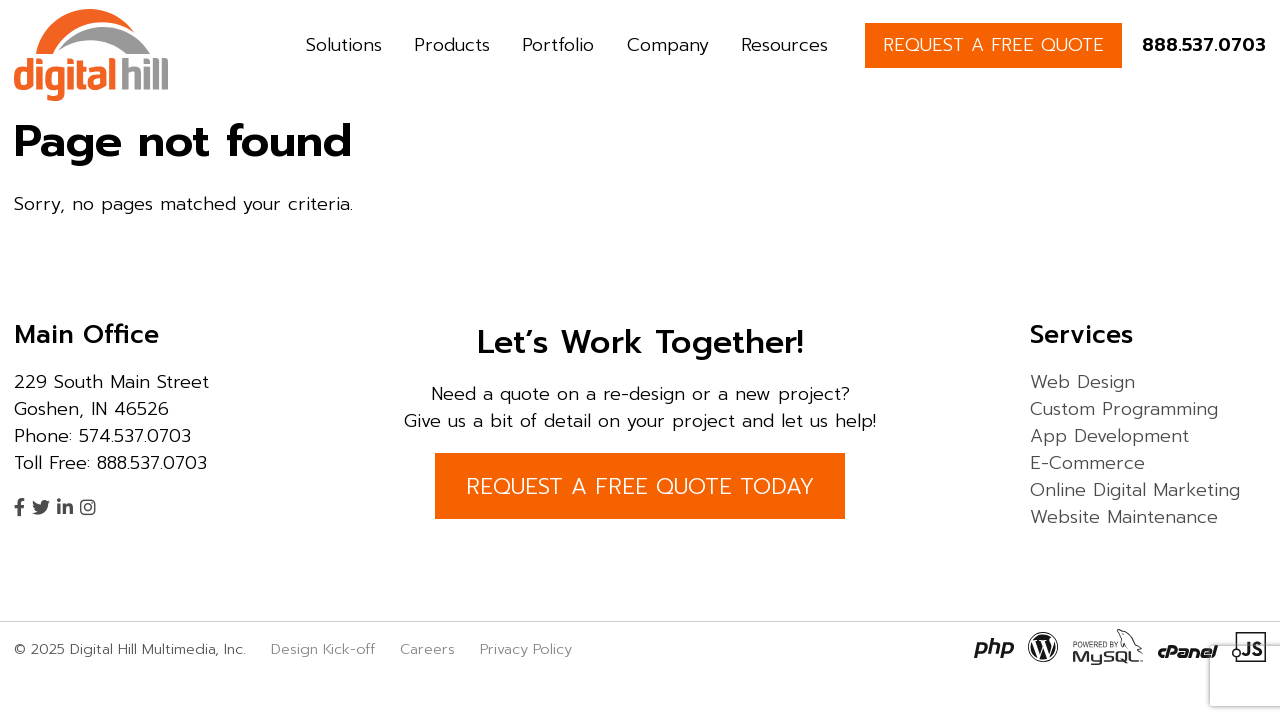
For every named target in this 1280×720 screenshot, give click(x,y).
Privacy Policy (526, 649)
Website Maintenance (1124, 517)
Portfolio (558, 45)
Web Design (1082, 382)
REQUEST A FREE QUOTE (993, 45)
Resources (784, 45)
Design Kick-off (325, 649)
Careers (427, 649)
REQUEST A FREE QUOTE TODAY (640, 486)
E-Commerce (1087, 463)
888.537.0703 (1204, 45)
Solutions (344, 45)
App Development (1109, 436)
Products (452, 45)
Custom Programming (1124, 409)
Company (668, 45)
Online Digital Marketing (1135, 490)
